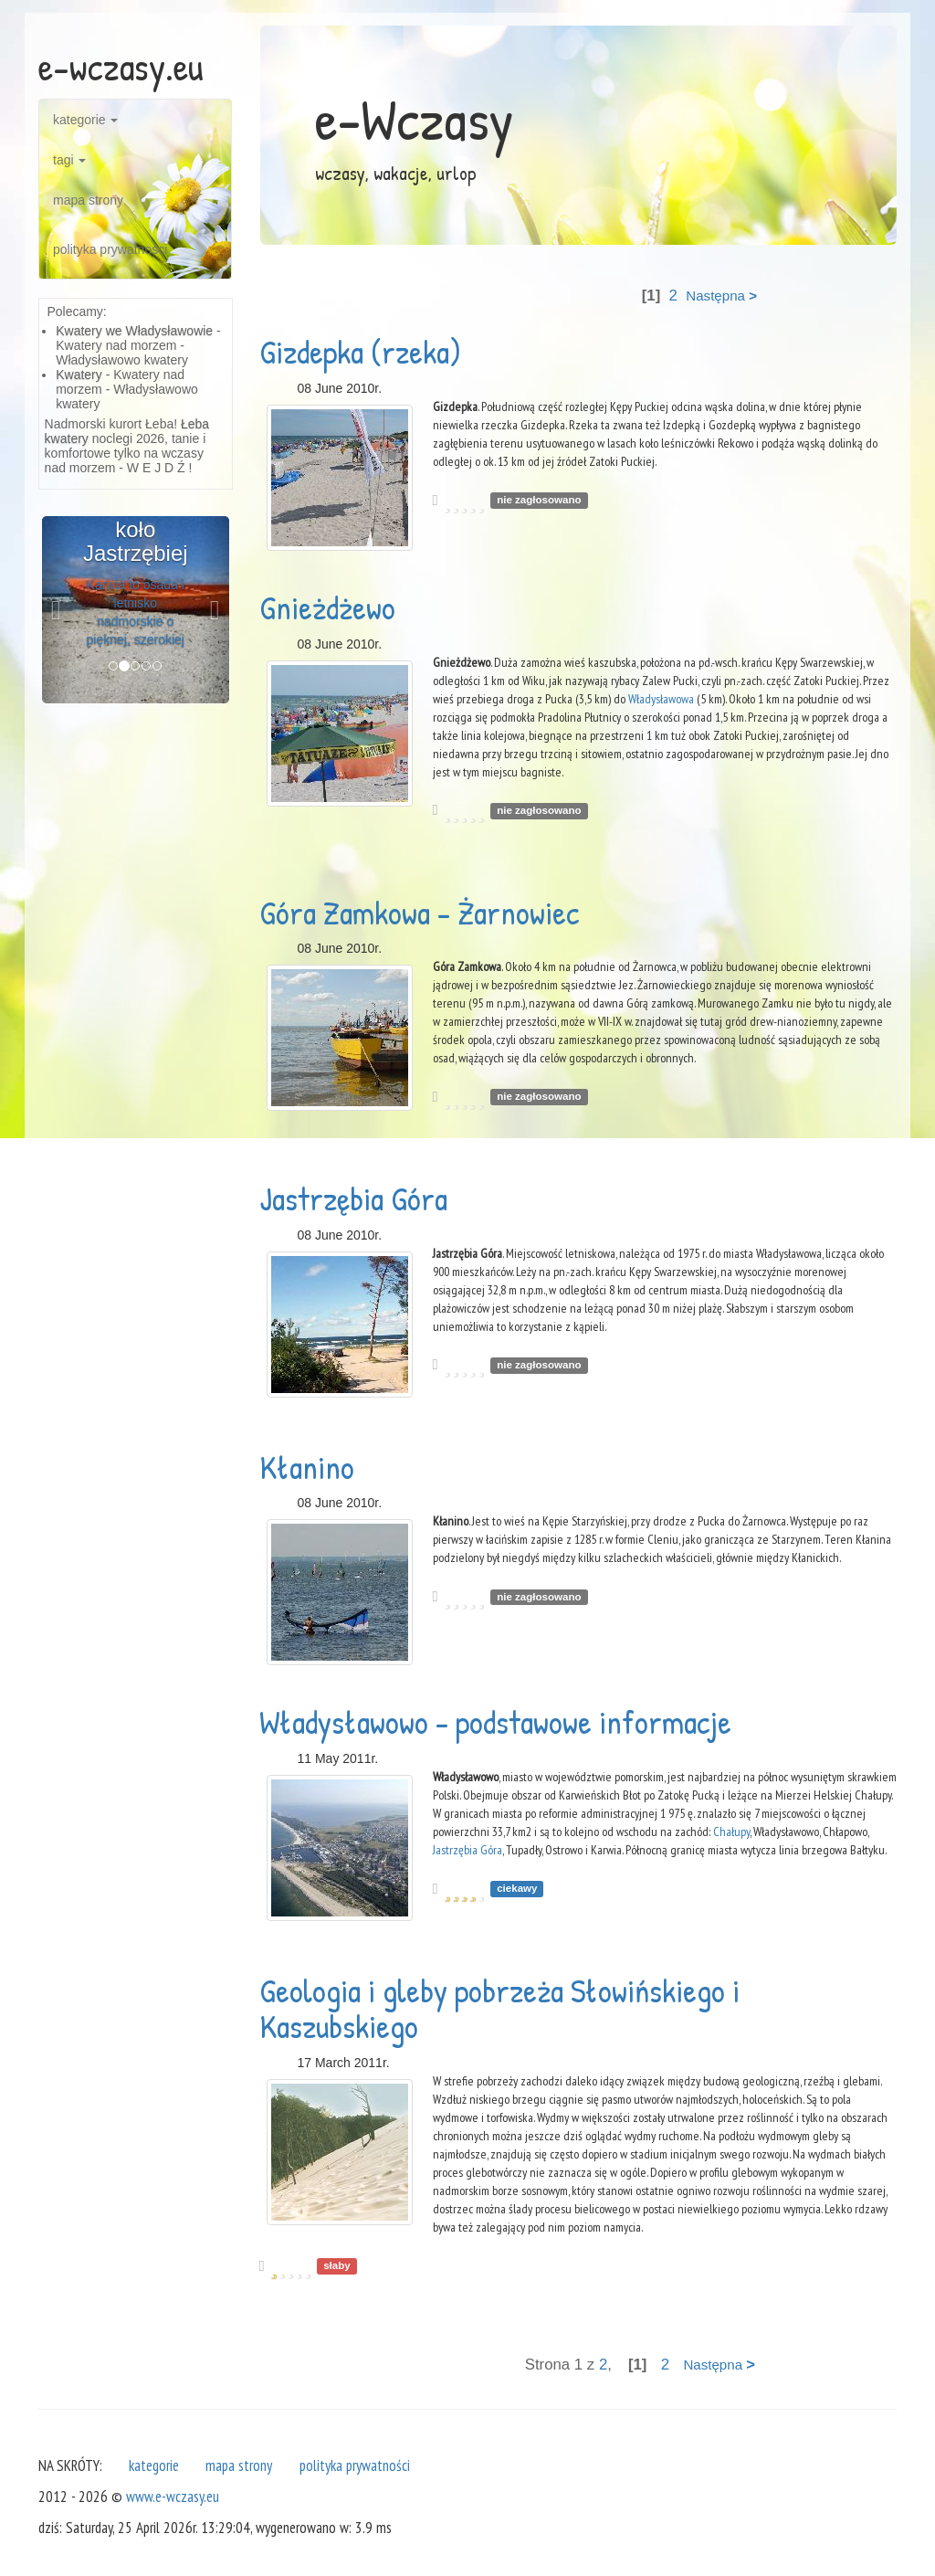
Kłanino (306, 1466)
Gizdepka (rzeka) (360, 351)
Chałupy (731, 1831)
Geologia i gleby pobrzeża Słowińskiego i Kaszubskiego (499, 2008)
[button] (56, 609)
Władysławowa (661, 699)
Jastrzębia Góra (353, 1198)
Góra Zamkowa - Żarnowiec (419, 912)
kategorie (85, 119)
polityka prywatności (110, 249)
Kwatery (79, 374)
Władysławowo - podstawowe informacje (495, 1721)
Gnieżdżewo (327, 607)
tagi (69, 160)
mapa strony (88, 200)
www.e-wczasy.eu (172, 2496)
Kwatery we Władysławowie (134, 330)
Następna (721, 295)
